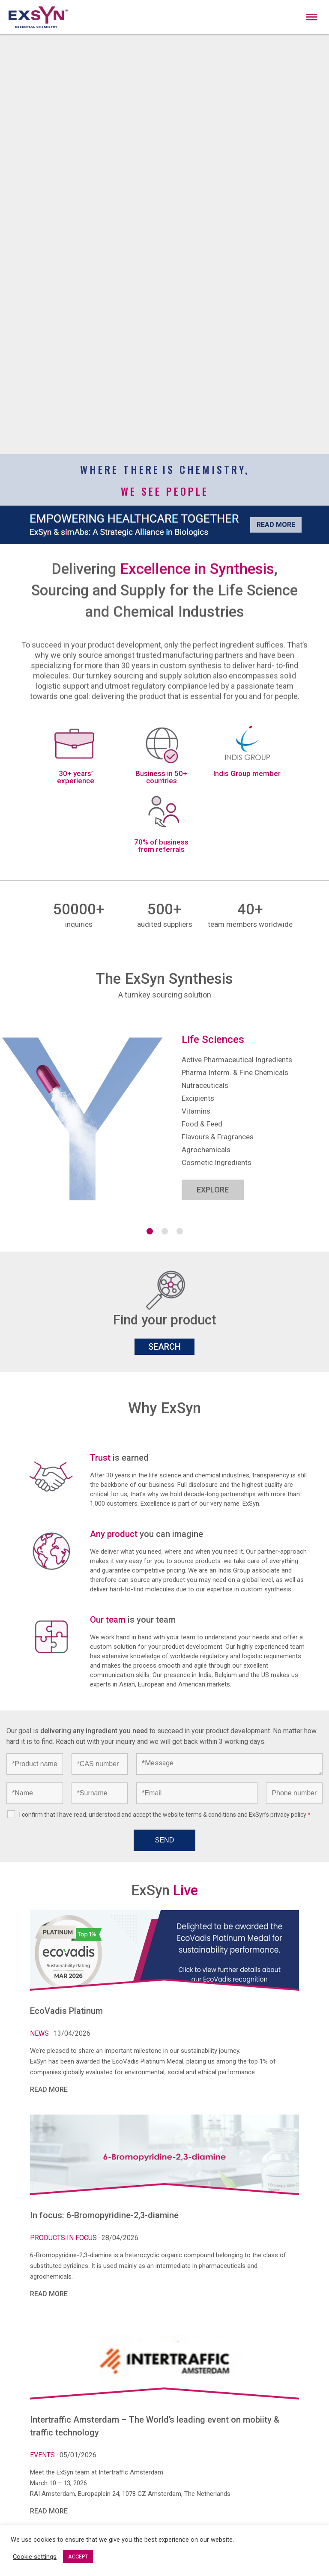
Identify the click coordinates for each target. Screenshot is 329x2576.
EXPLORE (213, 1189)
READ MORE (49, 2089)
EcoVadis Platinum (66, 2011)
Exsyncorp (313, 3)
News (40, 2033)
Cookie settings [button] (35, 2557)
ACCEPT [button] (78, 2556)
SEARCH (164, 1347)
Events (43, 2455)
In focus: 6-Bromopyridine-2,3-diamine (104, 2215)
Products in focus (64, 2238)
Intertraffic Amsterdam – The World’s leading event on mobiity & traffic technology (154, 2426)
